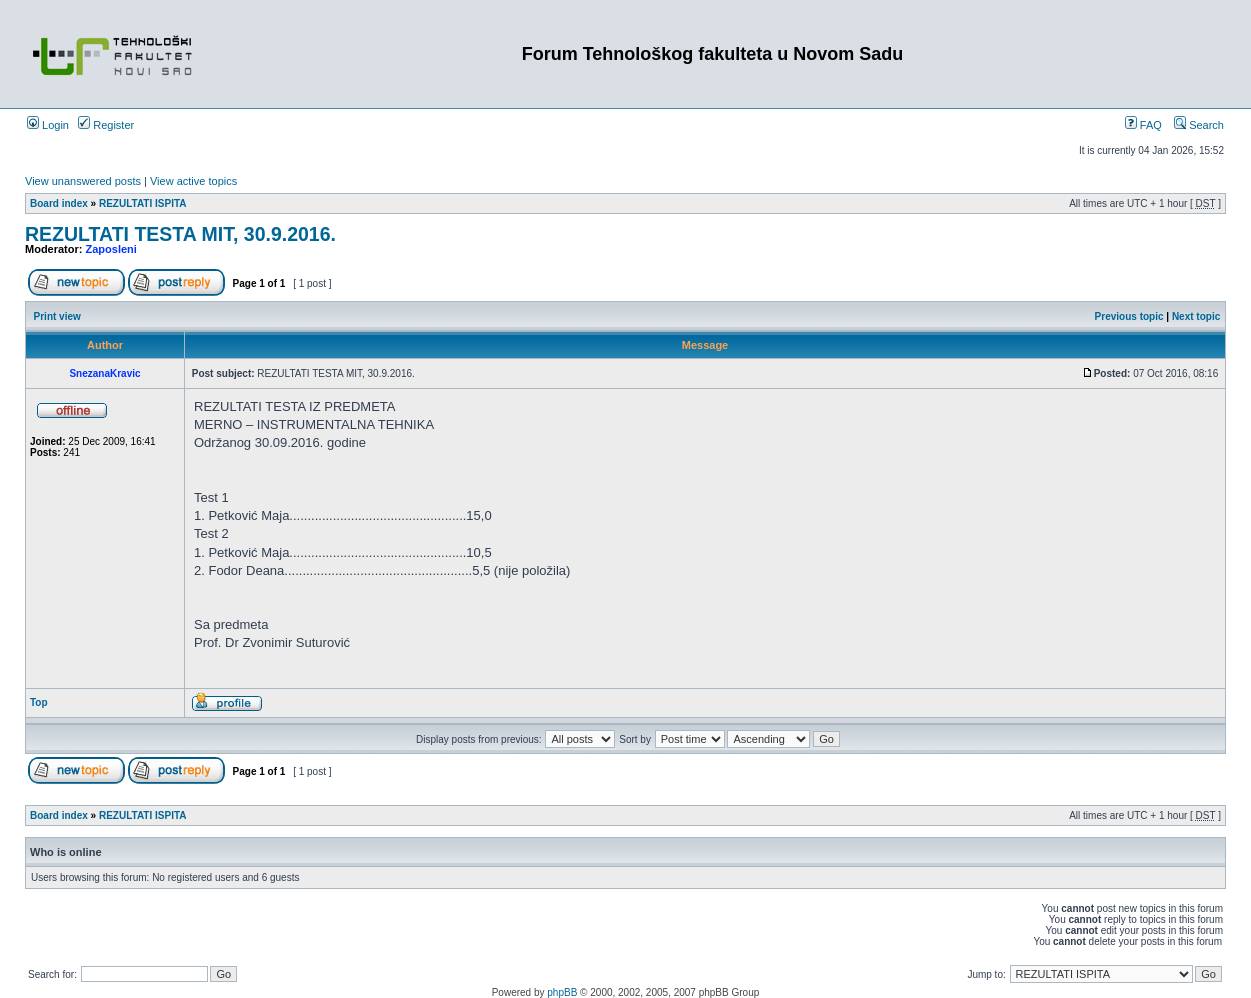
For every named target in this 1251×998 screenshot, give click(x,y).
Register (106, 125)
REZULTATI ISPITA (143, 203)
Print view (57, 316)
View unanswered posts (83, 181)
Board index (59, 203)
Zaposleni (111, 249)
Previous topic (1129, 316)
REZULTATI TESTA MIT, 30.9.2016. (180, 234)
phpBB (562, 992)
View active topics (193, 181)
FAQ (1143, 125)
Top (39, 702)
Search (1199, 125)
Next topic (1196, 316)
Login (48, 125)
